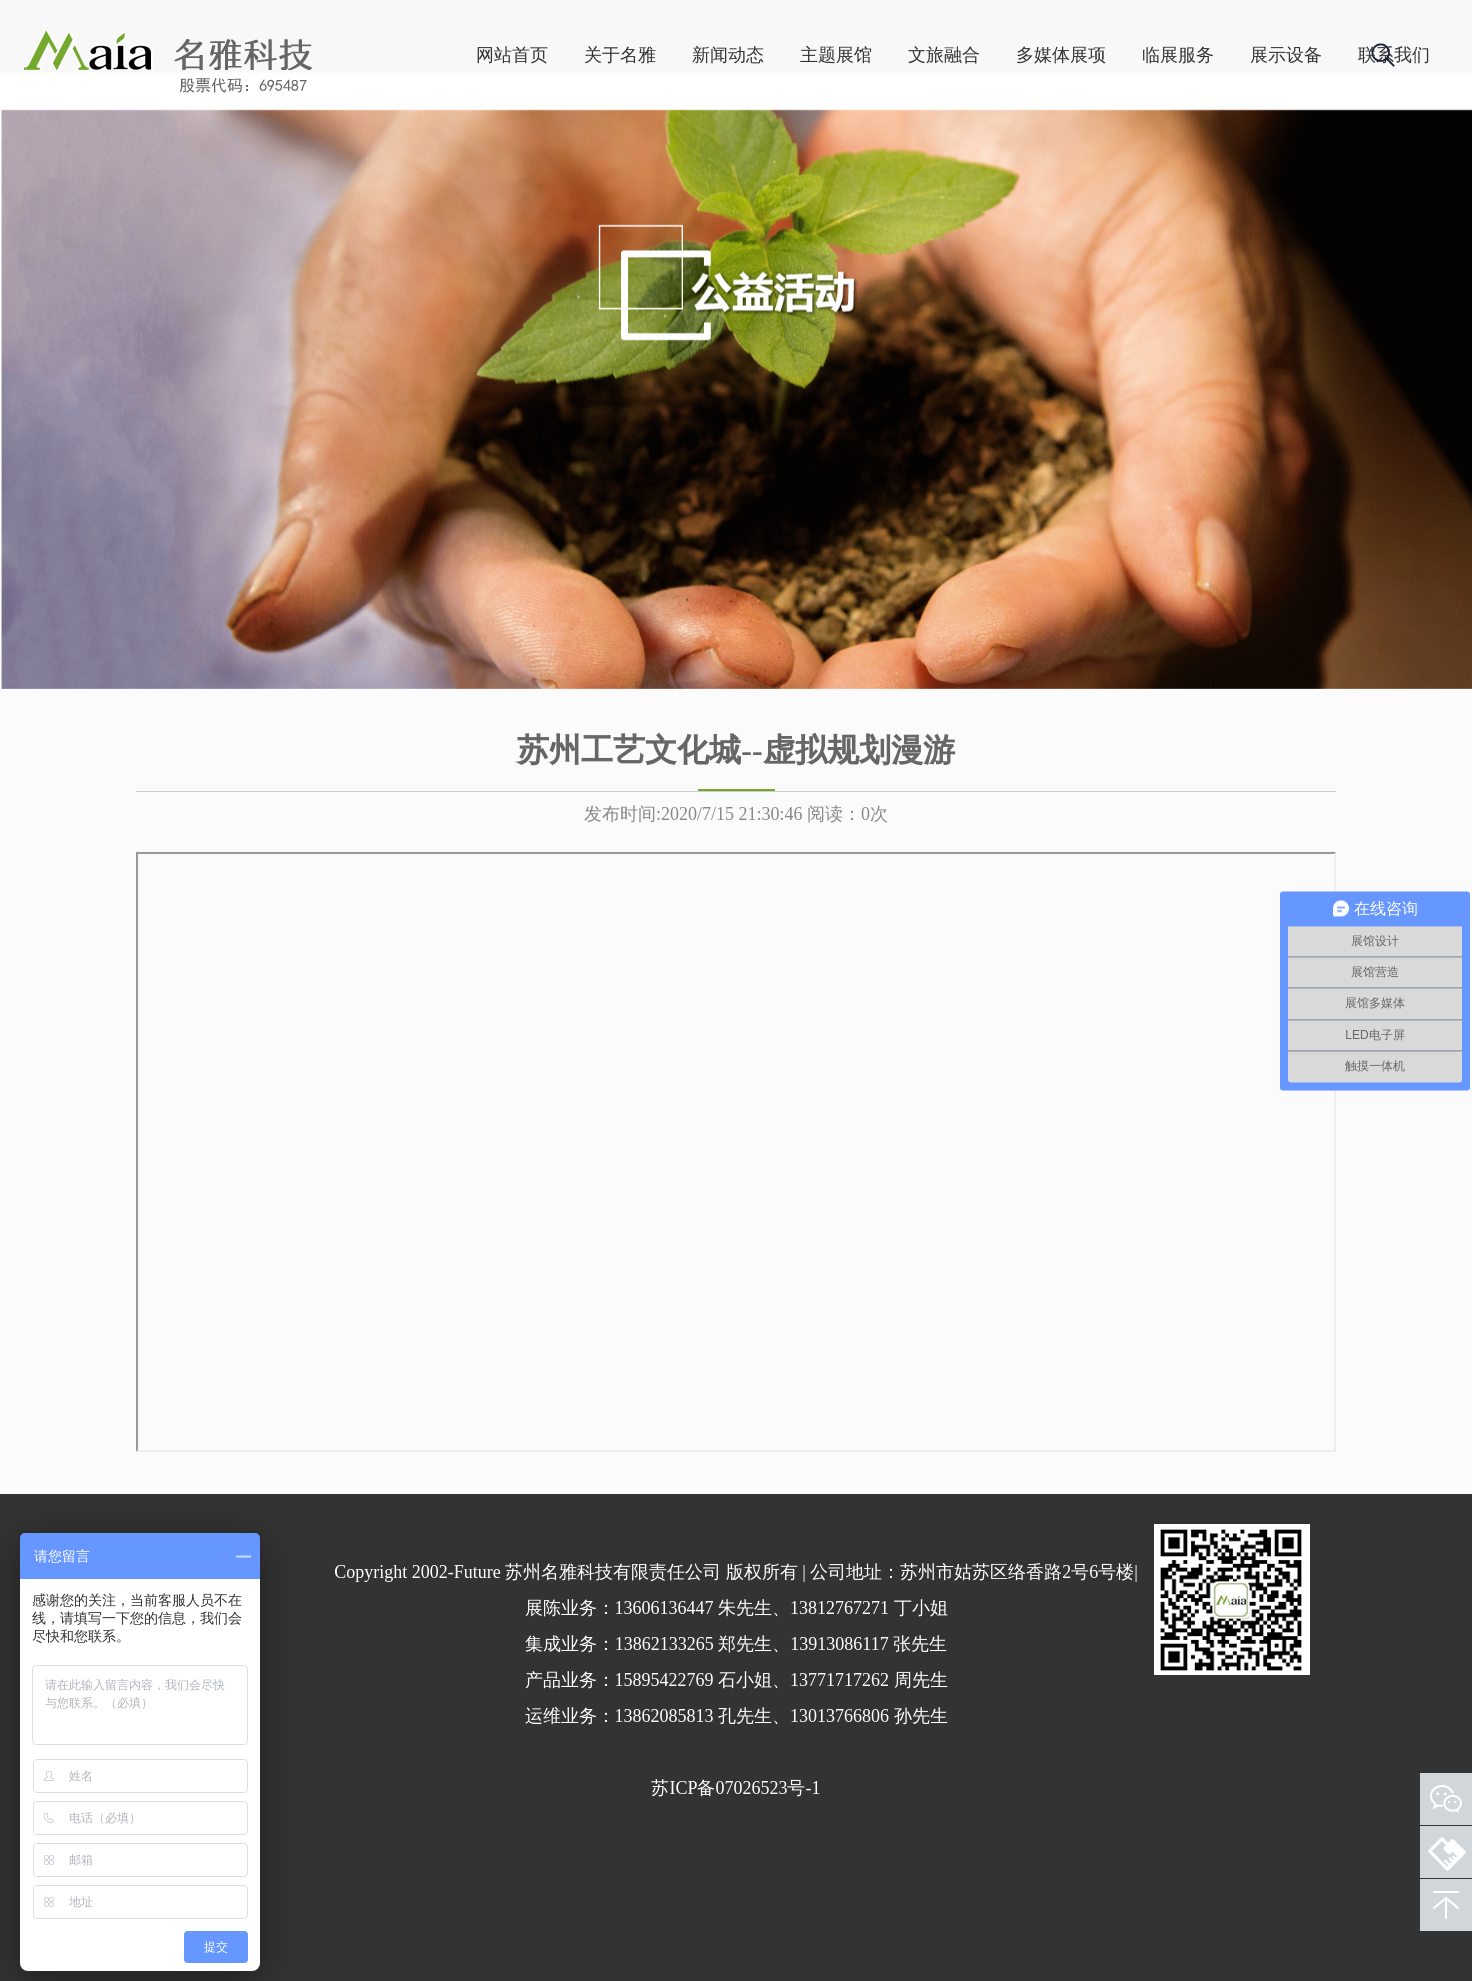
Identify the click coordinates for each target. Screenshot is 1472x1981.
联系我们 (1315, 151)
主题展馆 (757, 151)
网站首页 (433, 151)
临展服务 (1099, 151)
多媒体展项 (982, 151)
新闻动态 (649, 151)
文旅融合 (865, 151)
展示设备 (1207, 151)
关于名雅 (541, 151)
